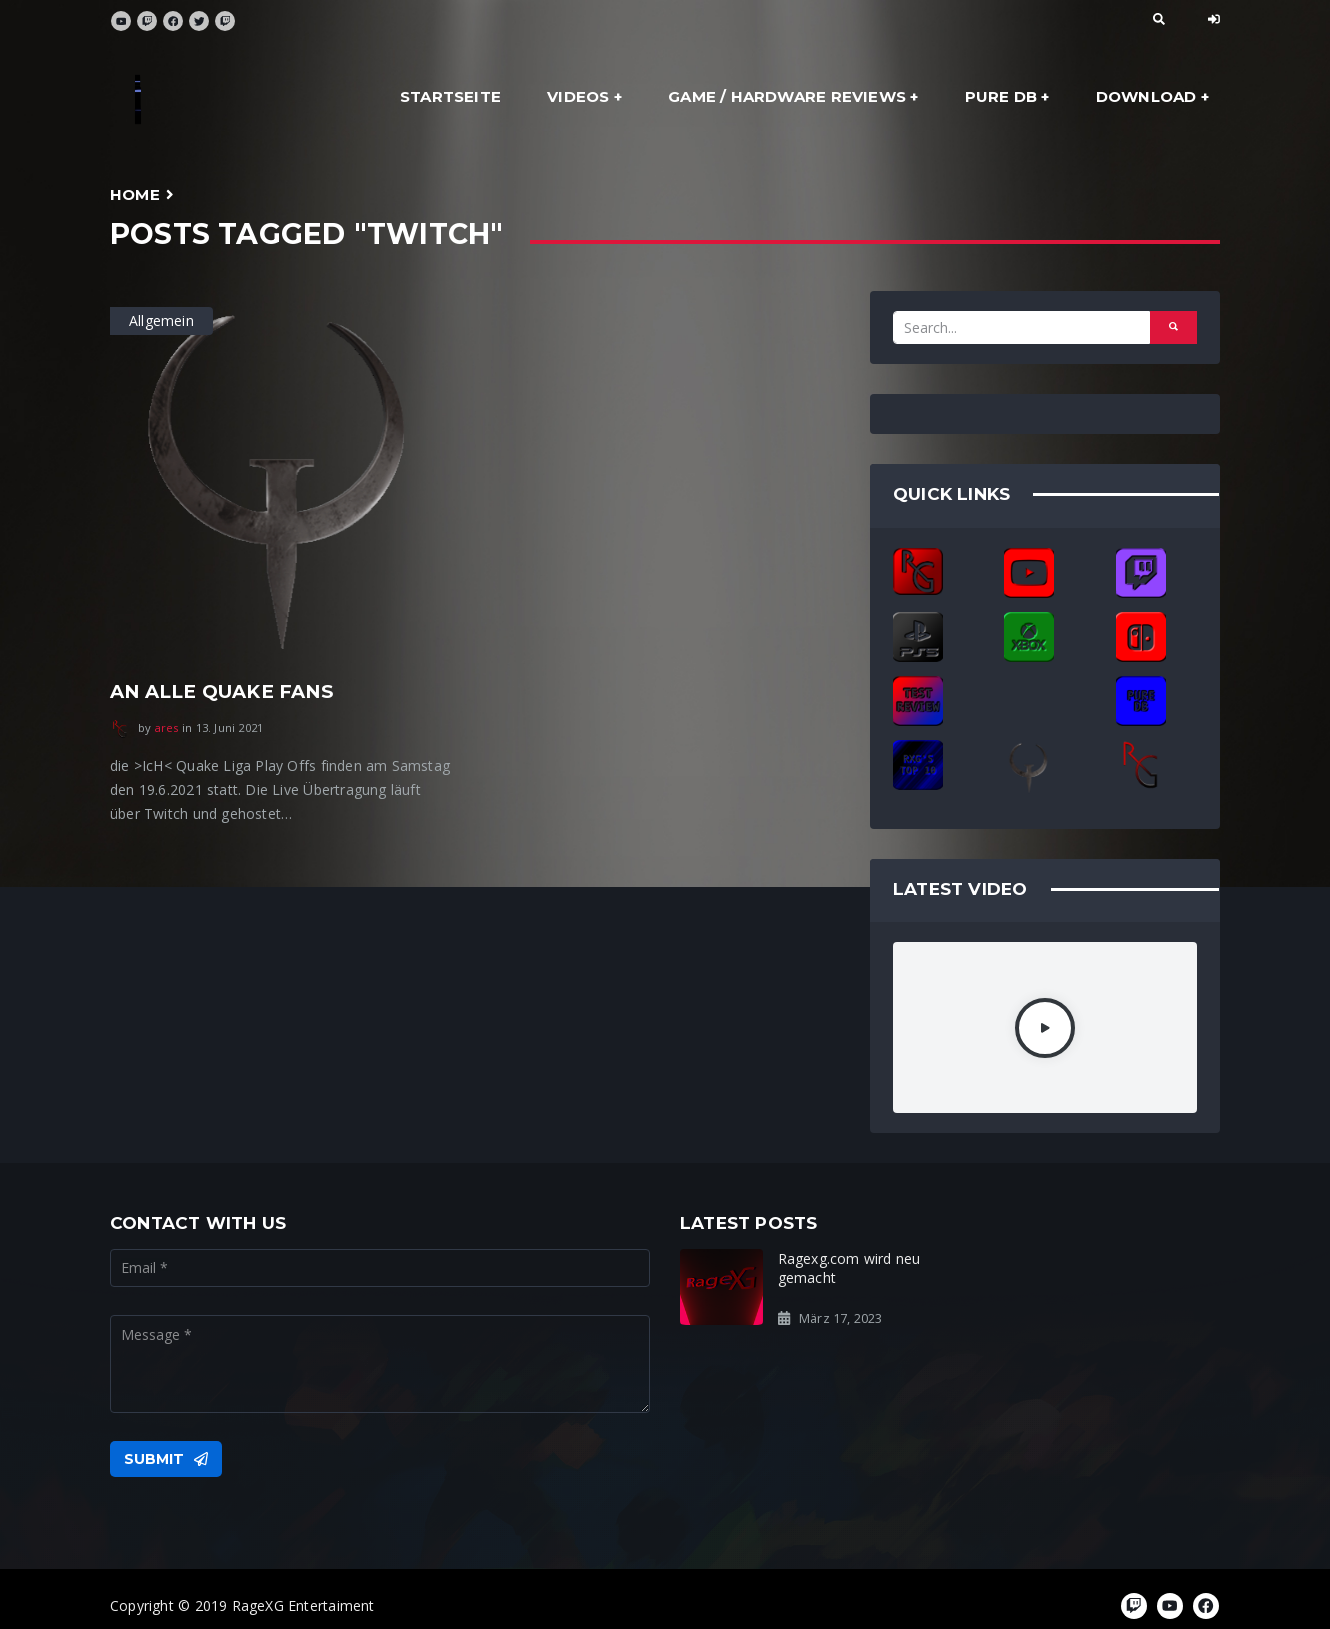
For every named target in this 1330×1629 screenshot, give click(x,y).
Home (135, 194)
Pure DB (1001, 96)
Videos (578, 96)
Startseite (450, 96)
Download (1146, 96)
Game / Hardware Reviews (787, 96)
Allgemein (161, 320)
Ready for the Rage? (1122, 1258)
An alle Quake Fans (221, 691)
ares (167, 727)
